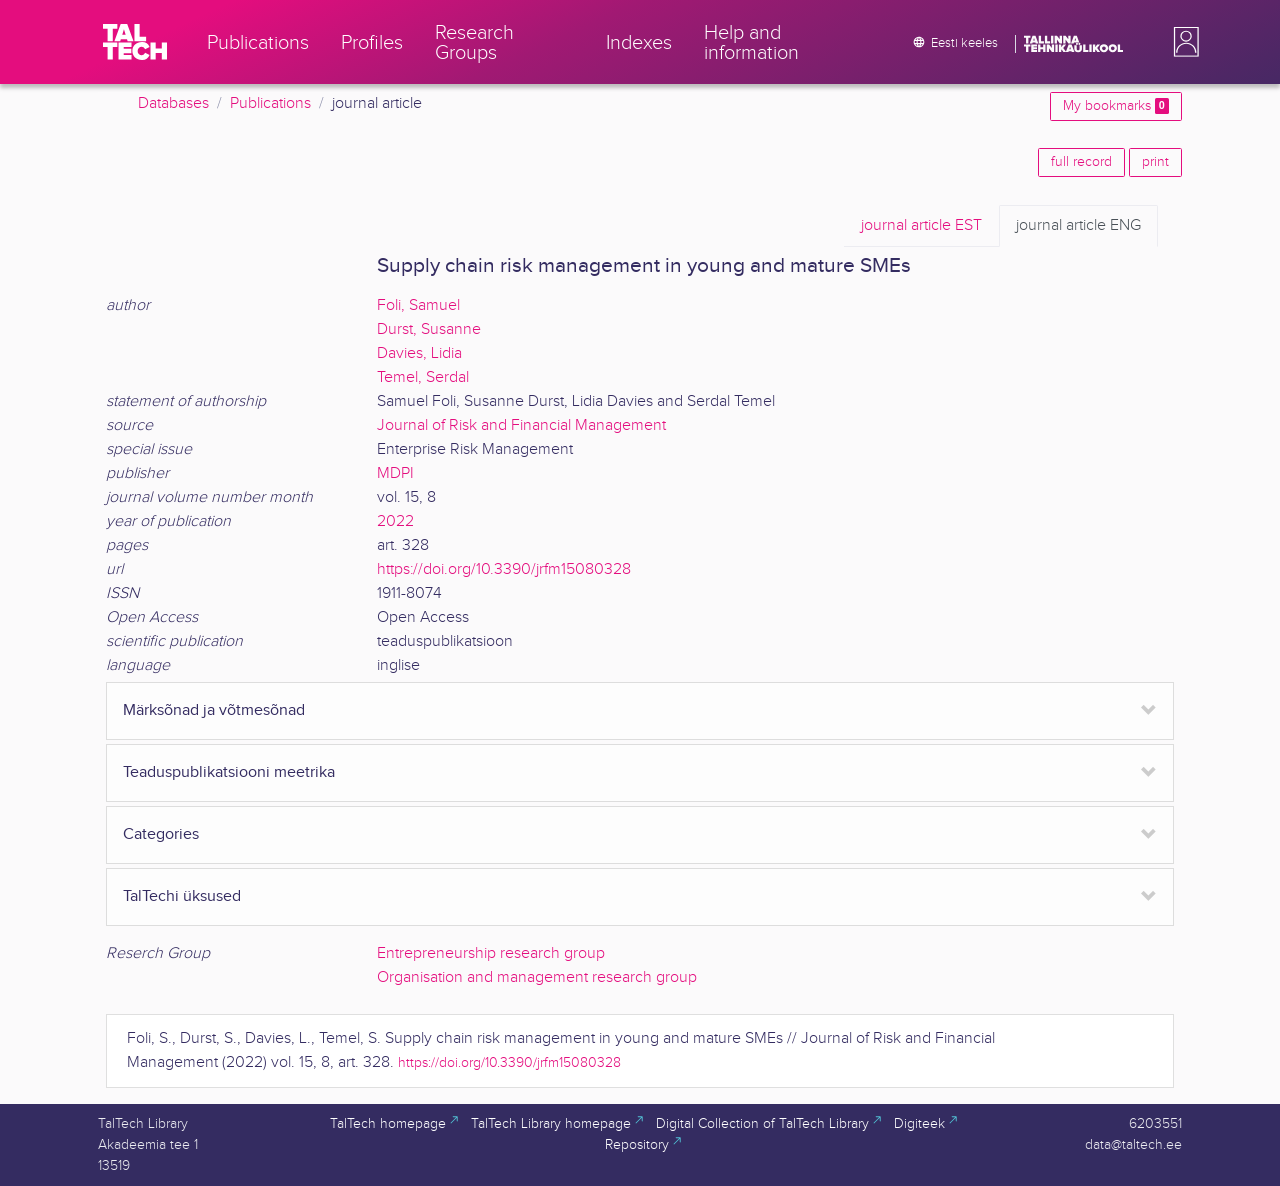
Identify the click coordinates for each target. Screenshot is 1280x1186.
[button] (1182, 42)
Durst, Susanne (429, 329)
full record (1081, 162)
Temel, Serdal (423, 377)
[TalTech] (135, 42)
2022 (395, 521)
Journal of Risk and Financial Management (521, 425)
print (1155, 162)
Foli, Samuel (418, 305)
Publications (270, 103)
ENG (1078, 226)
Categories (161, 834)
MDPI (395, 473)
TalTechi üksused (182, 896)
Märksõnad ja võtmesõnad (214, 710)
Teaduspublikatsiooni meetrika (229, 772)
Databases (173, 103)
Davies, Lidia (419, 353)
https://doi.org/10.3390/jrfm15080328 (504, 569)
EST (921, 226)
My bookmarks (1116, 106)
